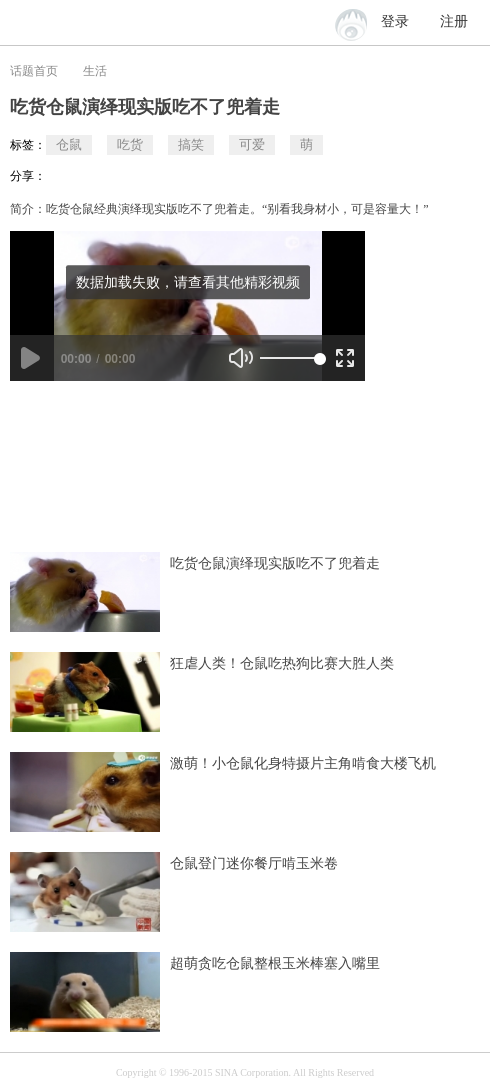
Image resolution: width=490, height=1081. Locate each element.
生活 (95, 71)
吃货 (130, 144)
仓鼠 (69, 144)
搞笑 (191, 144)
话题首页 (34, 71)
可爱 (252, 144)
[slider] (290, 358)
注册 (454, 21)
